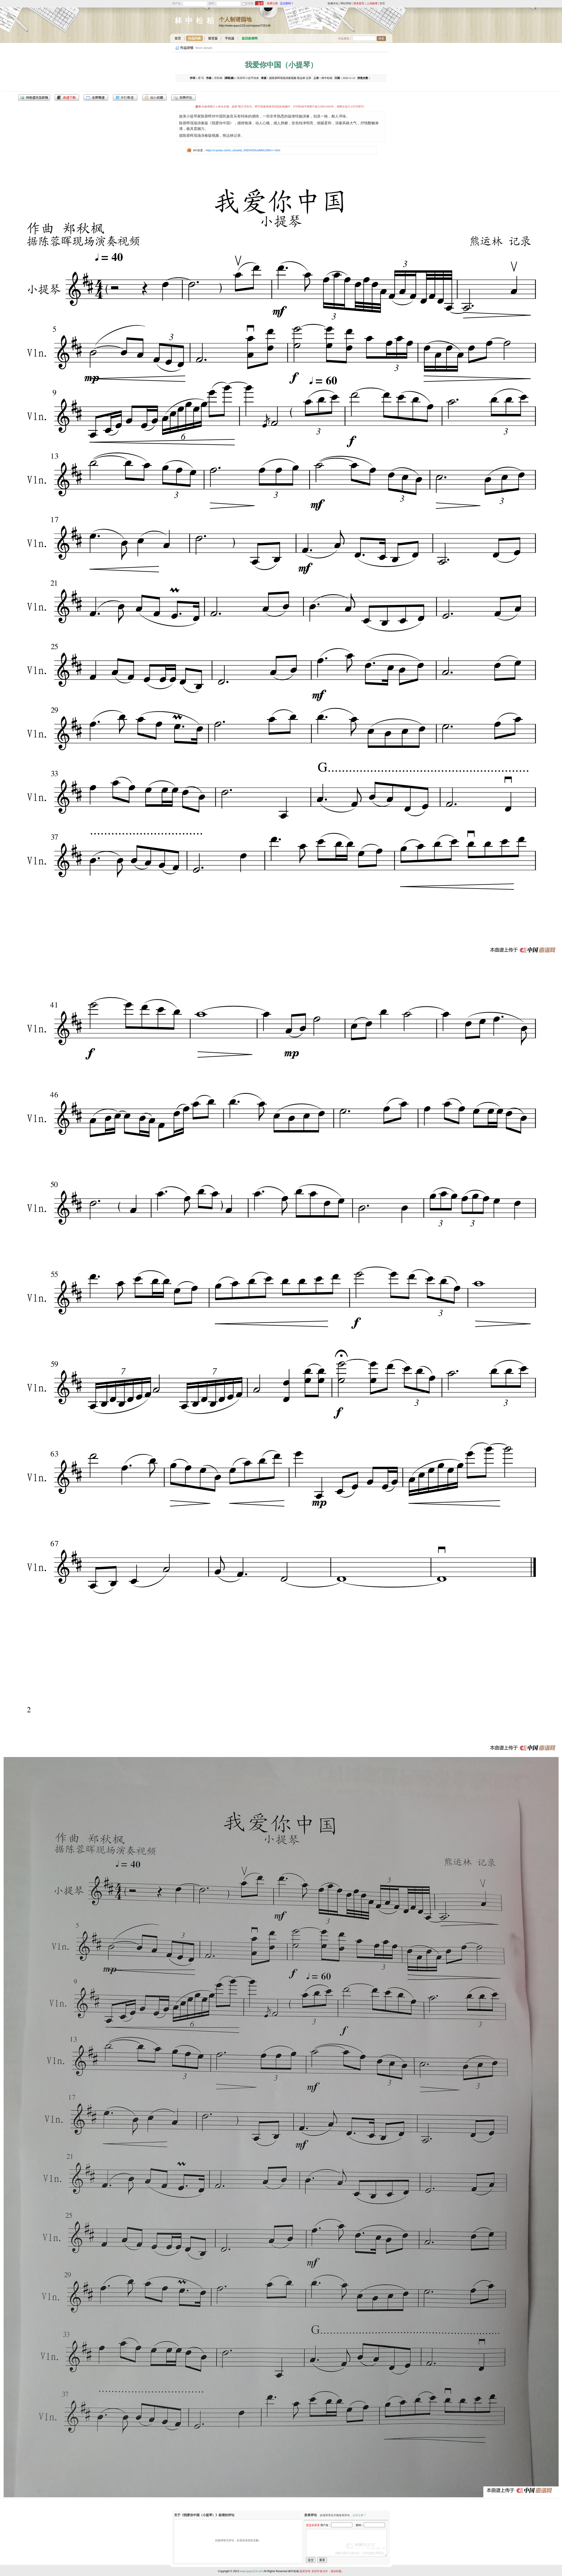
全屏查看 (96, 97)
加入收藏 (154, 97)
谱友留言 (358, 3)
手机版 (229, 38)
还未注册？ (359, 2515)
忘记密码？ (287, 3)
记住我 (249, 3)
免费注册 (272, 3)
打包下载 (67, 97)
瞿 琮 (201, 78)
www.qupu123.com (251, 2571)
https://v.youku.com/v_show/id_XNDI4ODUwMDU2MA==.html (243, 150)
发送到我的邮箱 (34, 97)
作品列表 (194, 38)
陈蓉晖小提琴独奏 (248, 78)
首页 (382, 3)
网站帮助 (346, 3)
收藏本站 (333, 3)
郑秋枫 (218, 78)
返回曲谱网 (250, 38)
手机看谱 (125, 97)
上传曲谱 (372, 3)
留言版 (213, 38)
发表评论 (183, 97)
